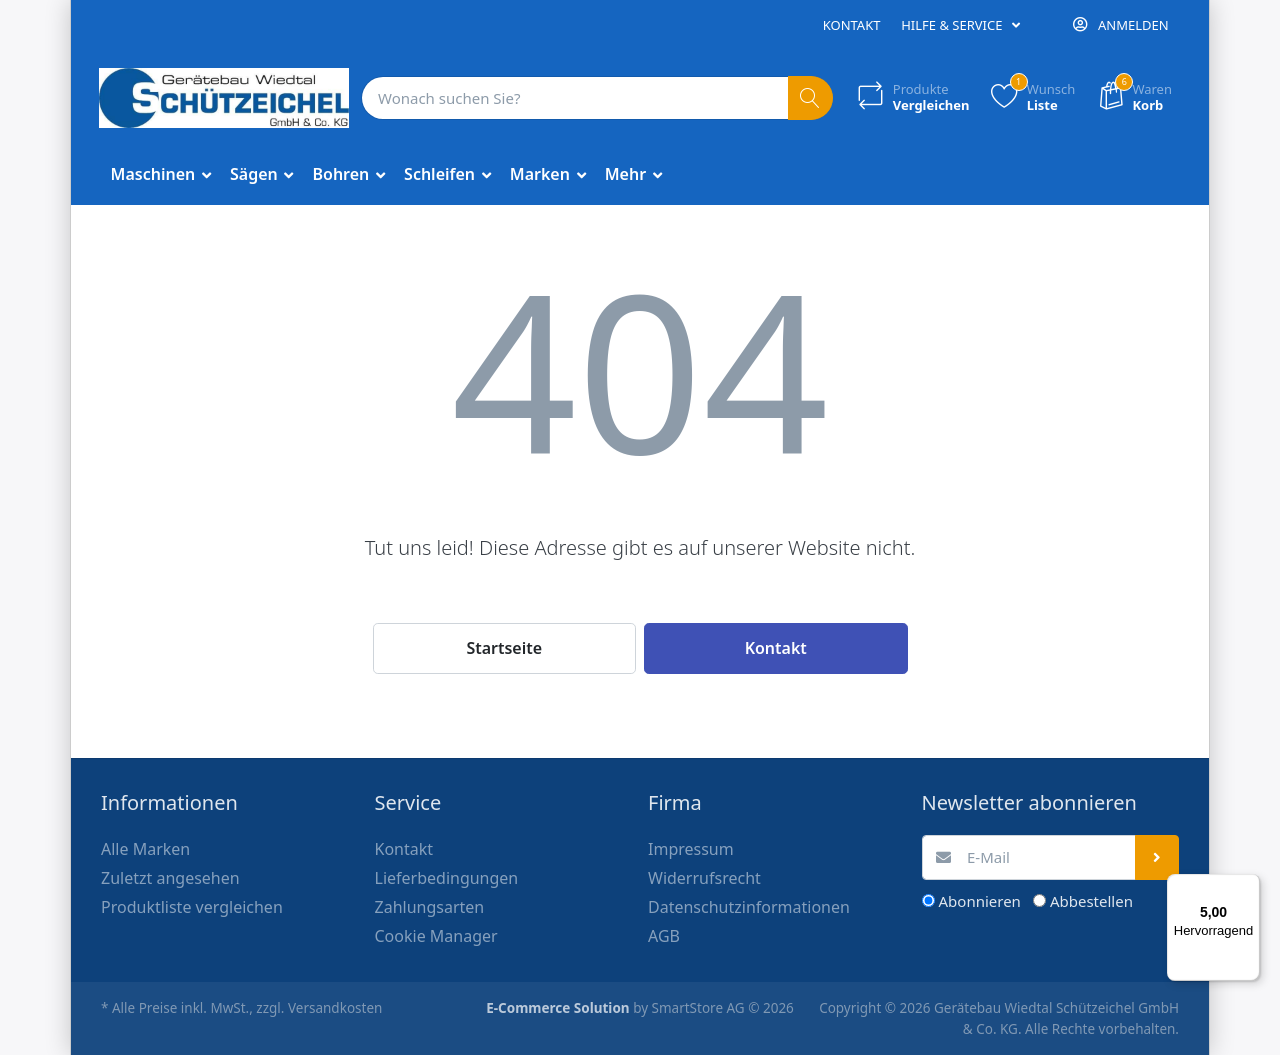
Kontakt (852, 25)
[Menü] (1248, 886)
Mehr (628, 174)
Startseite (504, 648)
